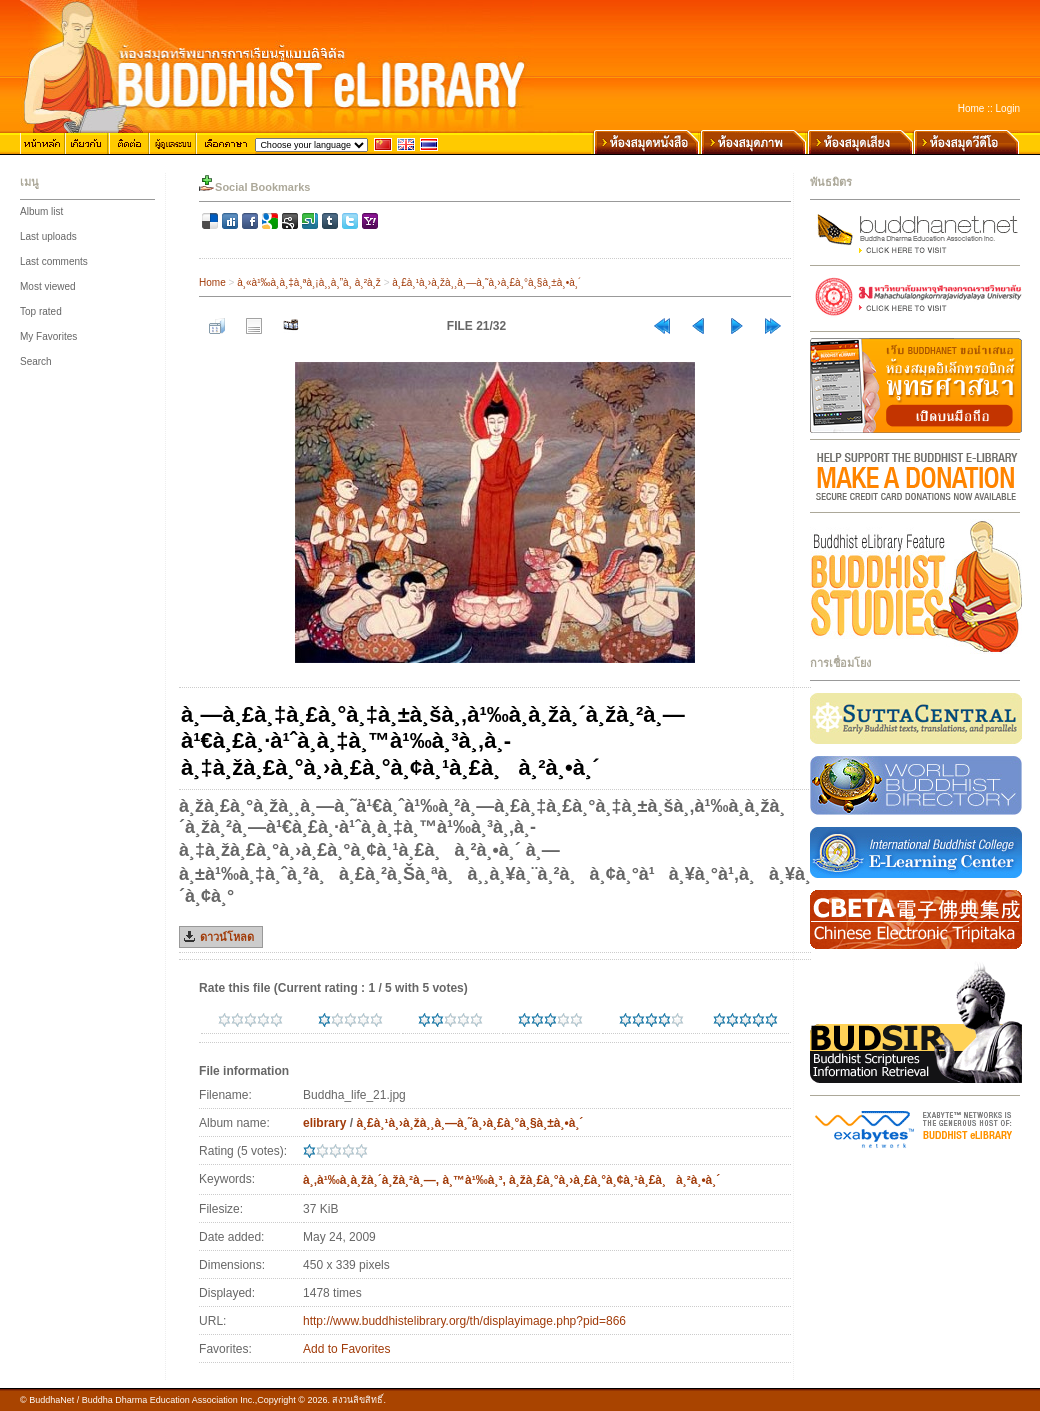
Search (36, 361)
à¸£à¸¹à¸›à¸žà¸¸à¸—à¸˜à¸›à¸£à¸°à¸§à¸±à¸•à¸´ (486, 282)
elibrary (324, 1123)
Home (971, 108)
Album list (41, 211)
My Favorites (48, 336)
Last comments (54, 261)
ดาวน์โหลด (227, 937)
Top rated (41, 311)
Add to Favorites (346, 1349)
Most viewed (48, 286)
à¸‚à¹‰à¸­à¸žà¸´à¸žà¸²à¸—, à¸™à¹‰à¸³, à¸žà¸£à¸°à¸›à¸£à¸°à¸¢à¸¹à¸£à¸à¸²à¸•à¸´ (511, 1180)
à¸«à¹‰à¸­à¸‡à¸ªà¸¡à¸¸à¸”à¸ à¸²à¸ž (309, 282)
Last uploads (48, 236)
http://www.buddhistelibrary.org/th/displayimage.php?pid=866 (464, 1321)
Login (1008, 108)
